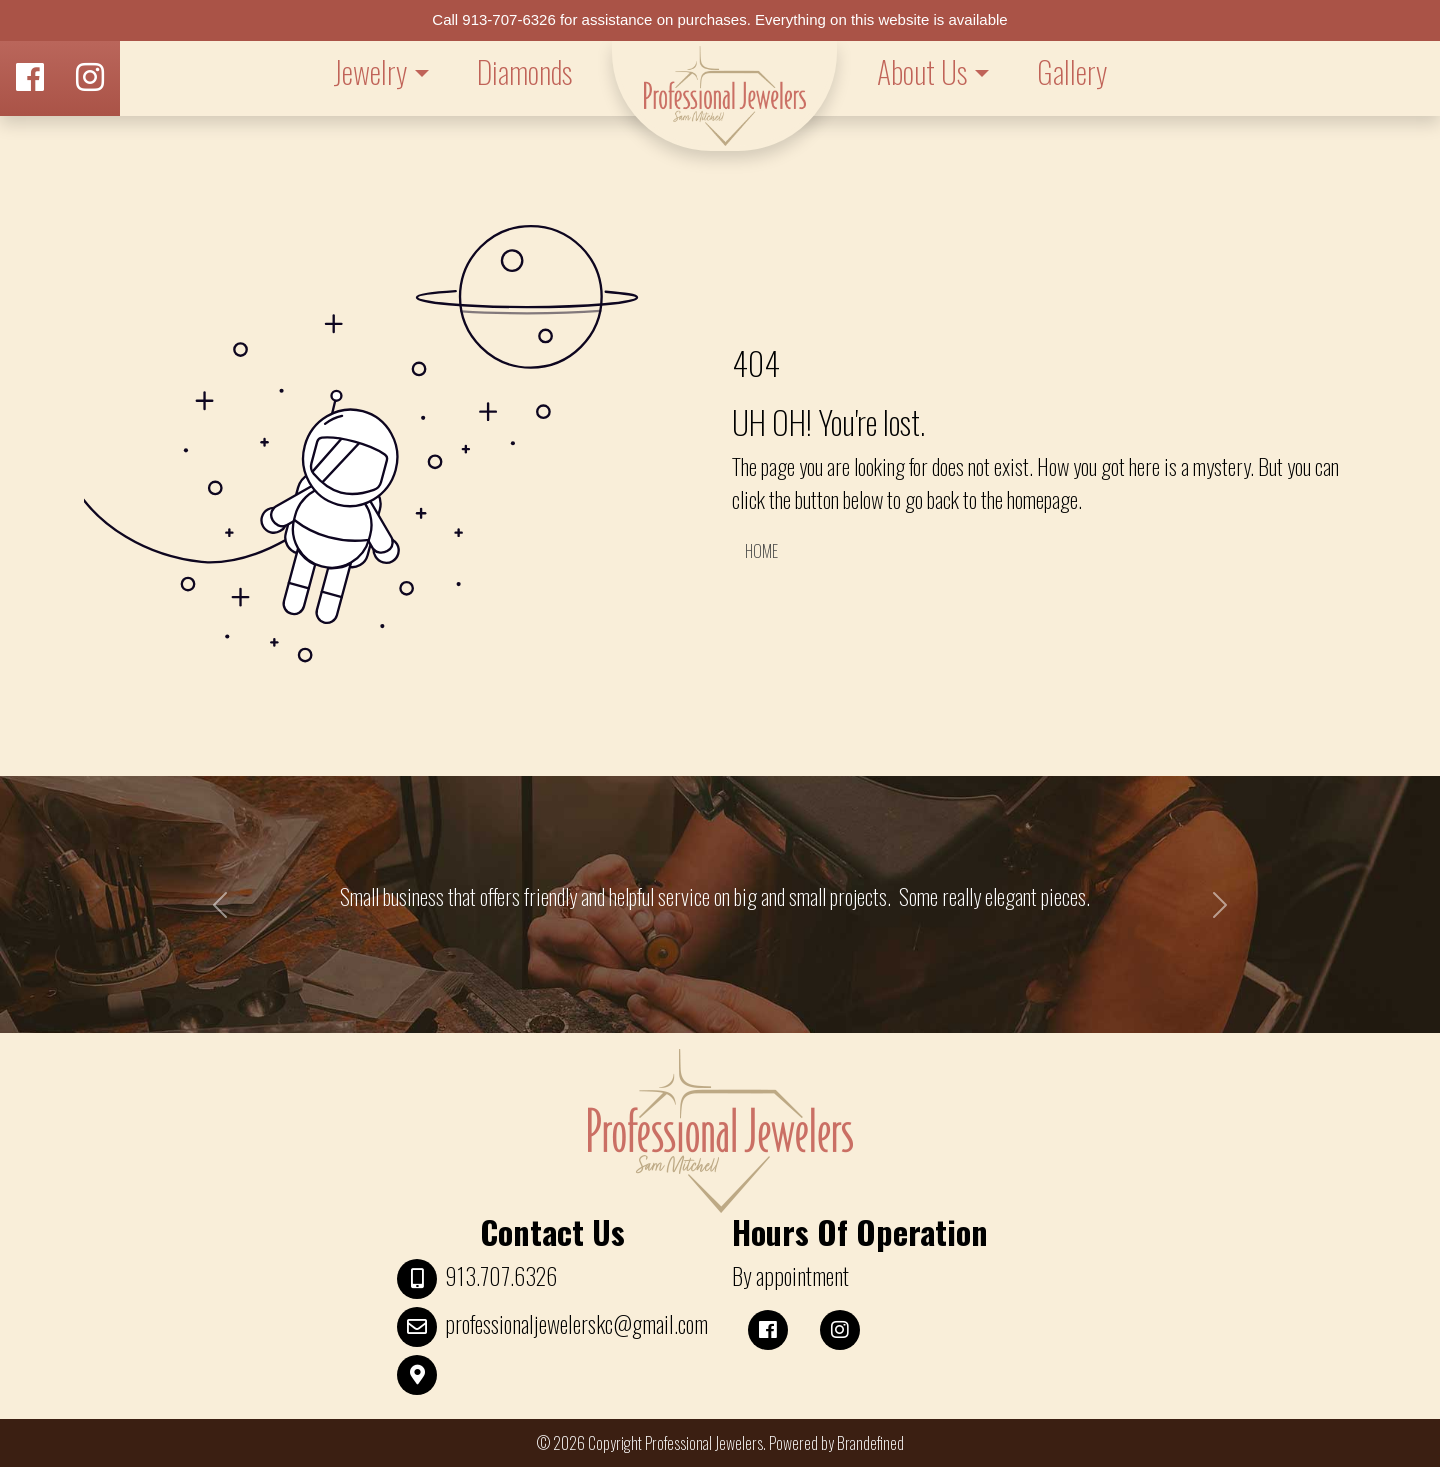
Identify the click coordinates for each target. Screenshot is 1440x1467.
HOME (761, 551)
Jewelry (370, 71)
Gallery (1072, 71)
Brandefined (870, 1443)
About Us (922, 71)
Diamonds (524, 71)
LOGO (724, 96)
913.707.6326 (501, 1276)
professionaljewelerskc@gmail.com (576, 1324)
